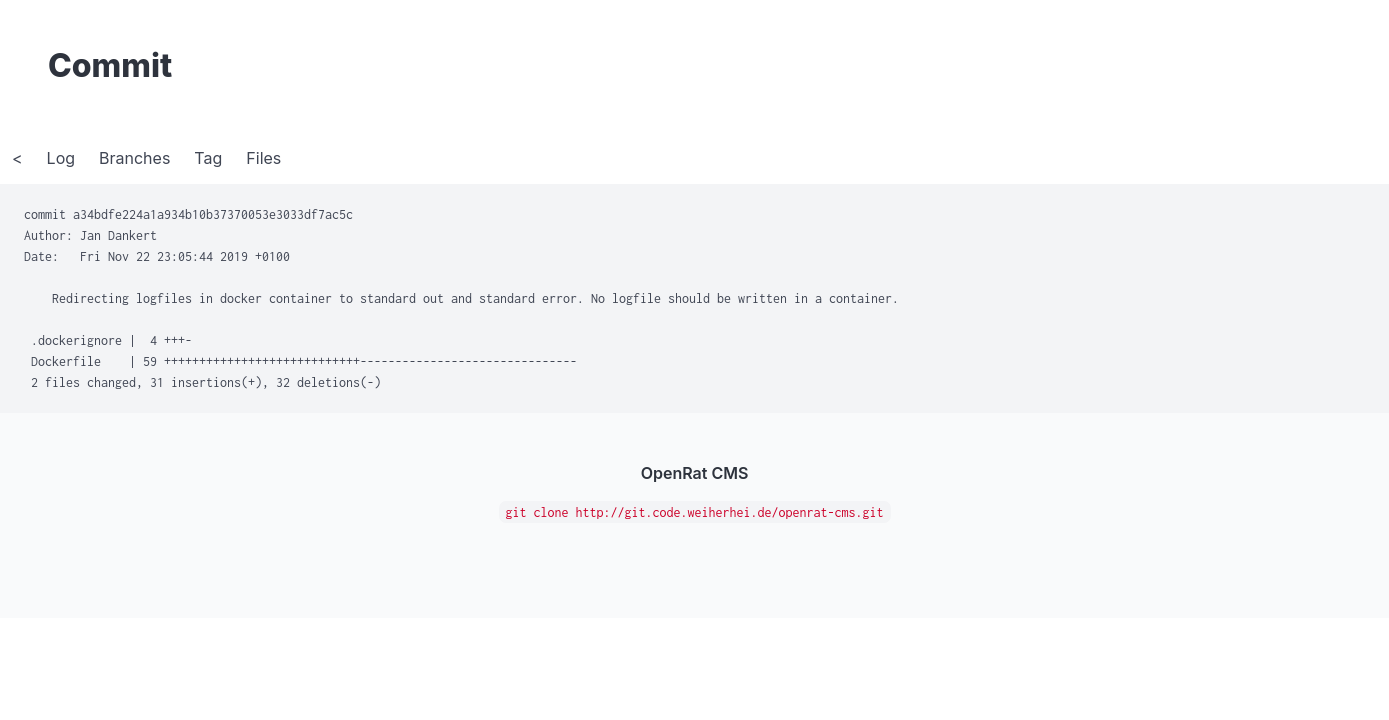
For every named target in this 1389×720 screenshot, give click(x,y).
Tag (208, 158)
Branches (134, 158)
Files (263, 158)
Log (61, 158)
